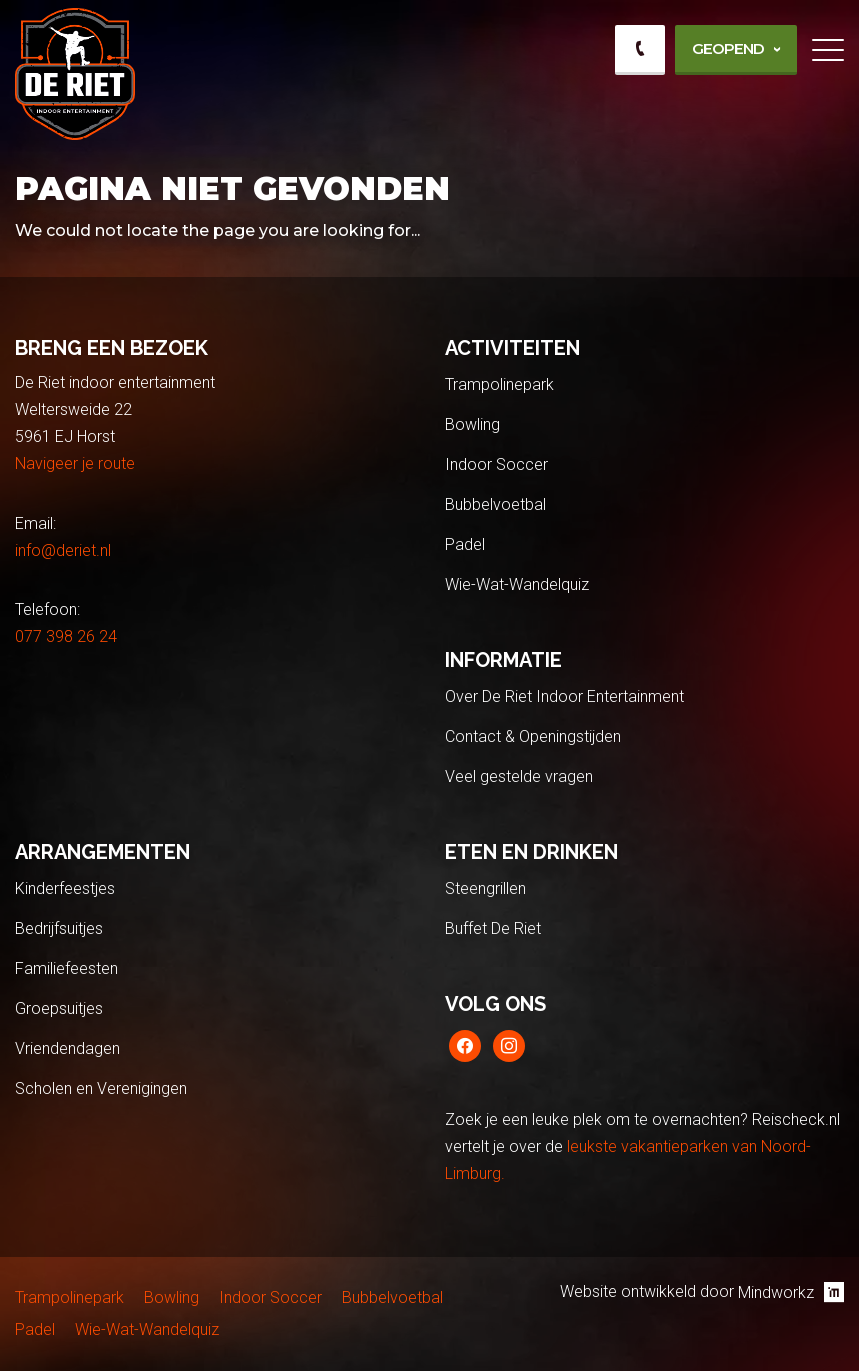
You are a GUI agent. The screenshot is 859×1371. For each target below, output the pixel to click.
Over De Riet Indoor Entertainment (564, 696)
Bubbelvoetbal (495, 504)
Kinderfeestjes (65, 888)
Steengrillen (485, 888)
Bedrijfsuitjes (59, 928)
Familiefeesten (66, 968)
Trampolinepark (499, 384)
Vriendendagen (67, 1048)
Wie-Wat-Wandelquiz (517, 584)
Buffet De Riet (493, 928)
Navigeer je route (75, 463)
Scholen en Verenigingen (101, 1088)
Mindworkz (791, 1292)
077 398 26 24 (66, 636)
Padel (465, 544)
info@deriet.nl (63, 550)
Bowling (472, 424)
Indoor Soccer (496, 464)
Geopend (728, 48)
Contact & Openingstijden (533, 736)
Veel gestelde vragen (519, 776)
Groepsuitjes (59, 1008)
